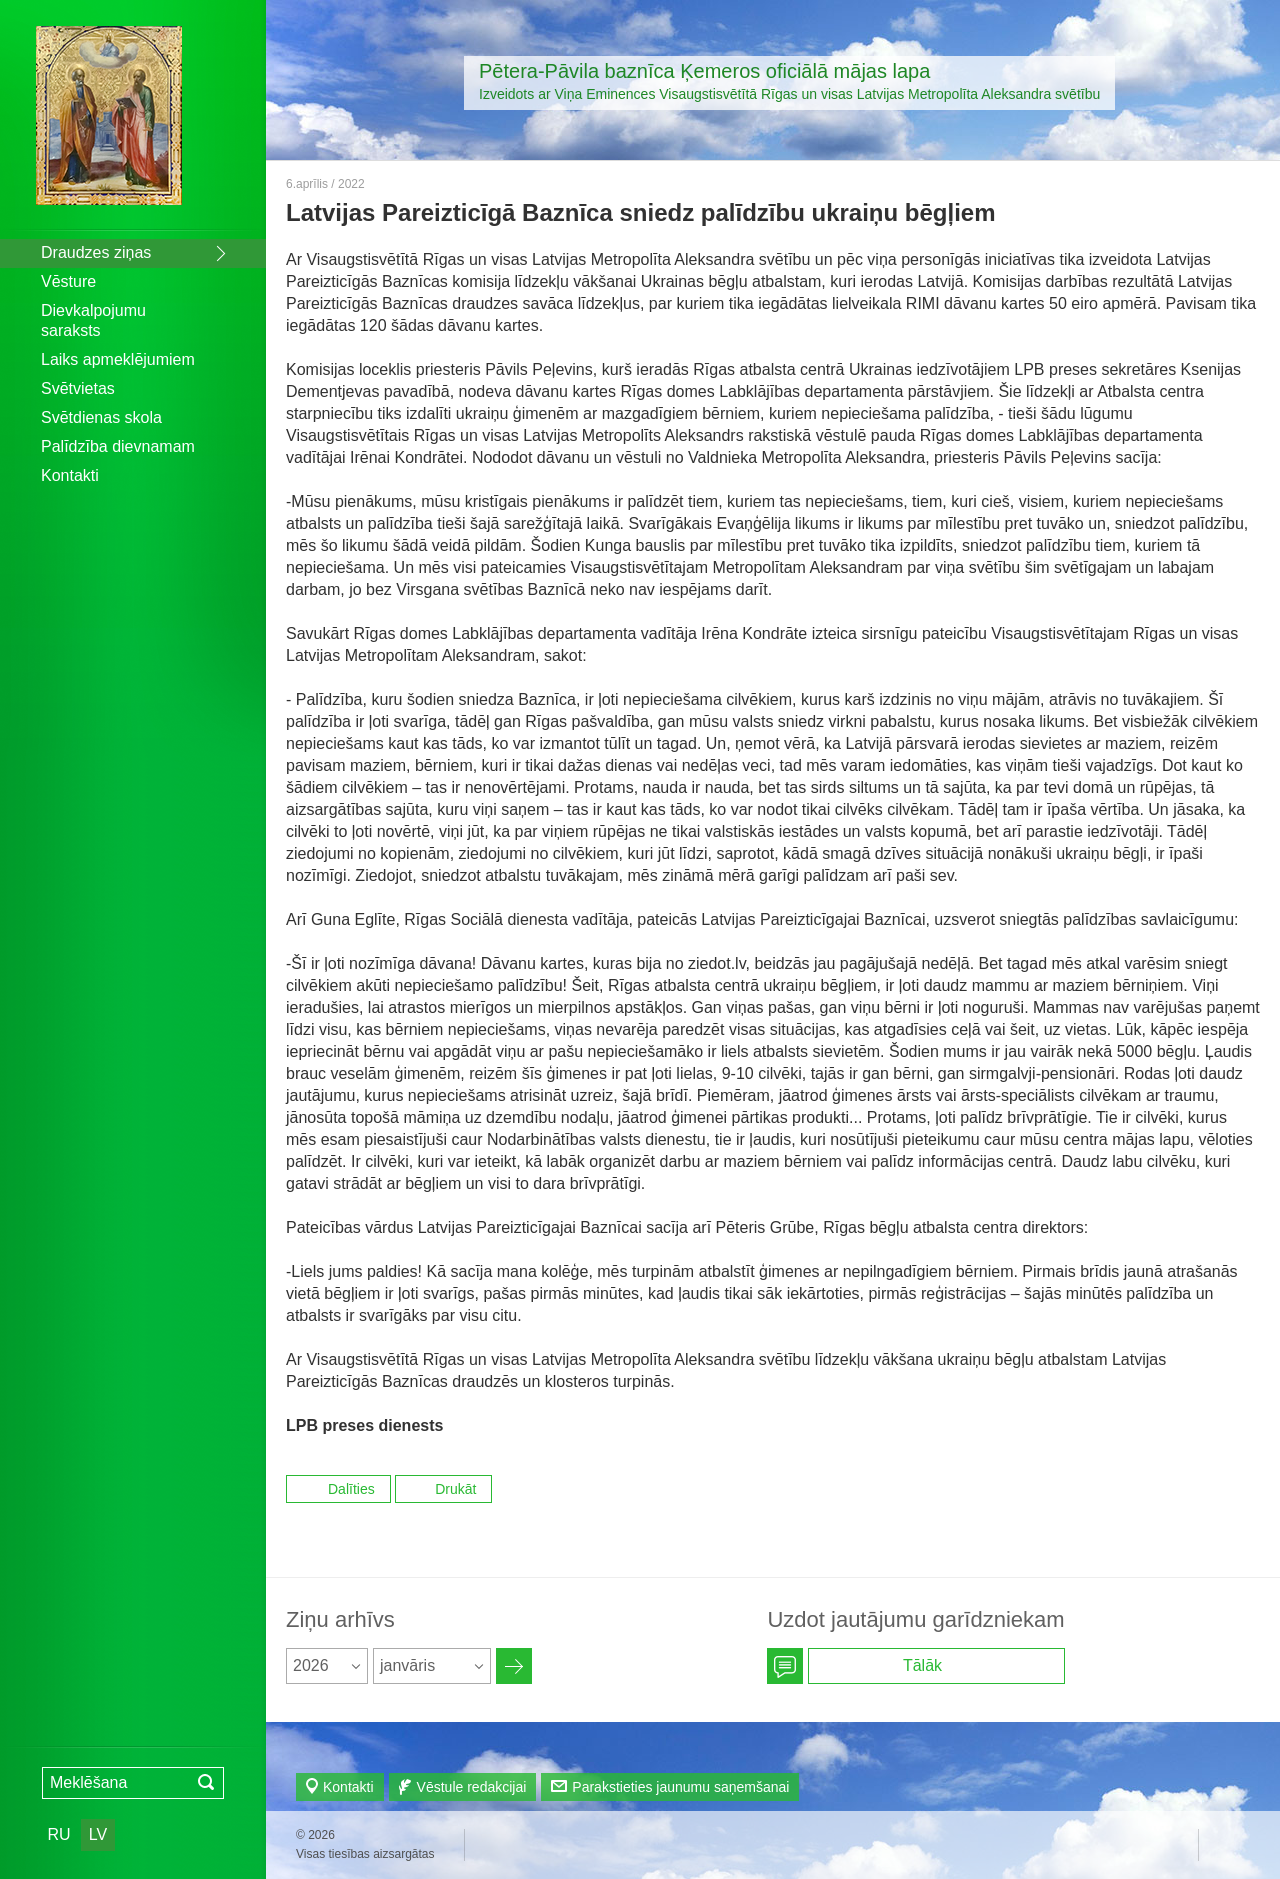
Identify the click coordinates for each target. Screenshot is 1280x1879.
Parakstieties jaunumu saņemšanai (680, 1787)
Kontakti (70, 475)
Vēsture (68, 281)
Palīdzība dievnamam (118, 446)
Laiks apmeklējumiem (118, 359)
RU (58, 1834)
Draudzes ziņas (96, 252)
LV (98, 1834)
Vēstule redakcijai (472, 1787)
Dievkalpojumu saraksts (93, 320)
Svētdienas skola (101, 417)
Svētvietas (78, 388)
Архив (514, 1666)
